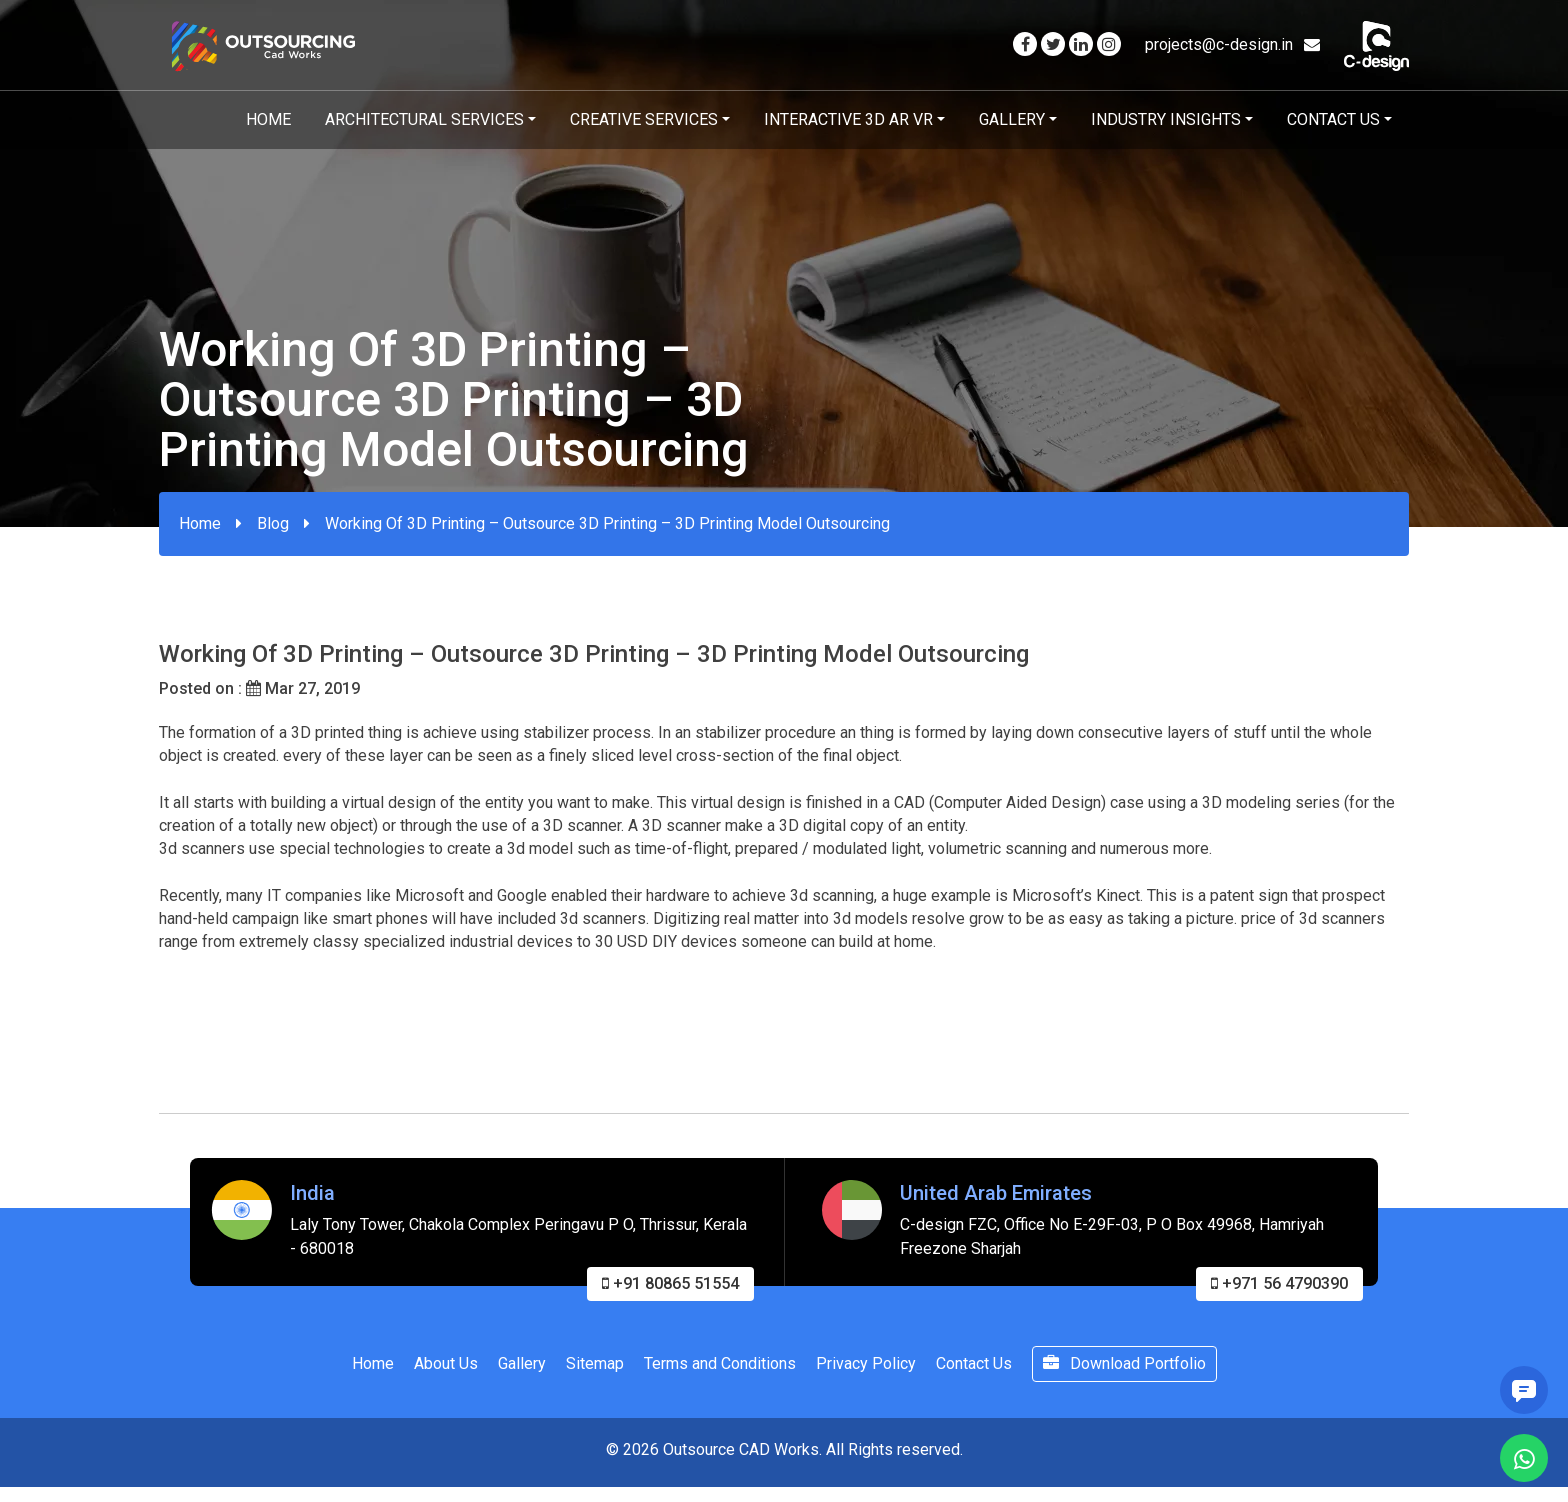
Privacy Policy (866, 1369)
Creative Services (644, 119)
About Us (446, 1369)
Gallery (1012, 119)
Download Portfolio (1124, 1369)
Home (268, 119)
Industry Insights (1166, 119)
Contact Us (1333, 119)
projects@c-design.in (1232, 44)
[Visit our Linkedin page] (1081, 44)
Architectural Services (424, 119)
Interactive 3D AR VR (848, 119)
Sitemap (595, 1369)
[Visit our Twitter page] (1053, 44)
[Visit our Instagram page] (1109, 44)
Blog (273, 523)
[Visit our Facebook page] (1025, 44)
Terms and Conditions (720, 1369)
